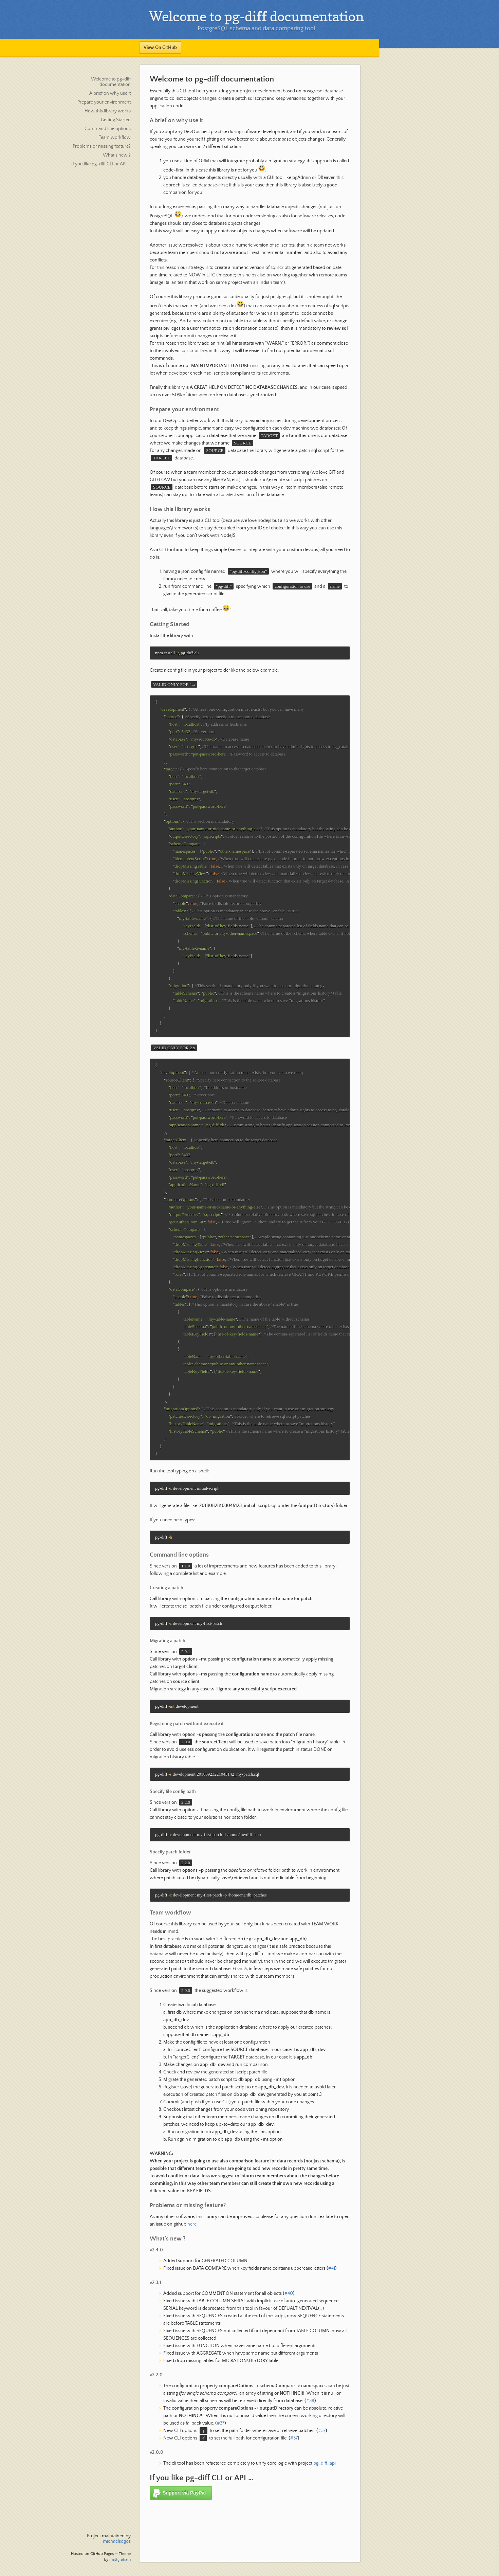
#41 (331, 2304)
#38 (310, 2436)
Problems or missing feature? (102, 146)
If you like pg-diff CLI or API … (101, 164)
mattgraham (120, 2559)
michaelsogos (117, 2541)
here (192, 2260)
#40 (288, 2329)
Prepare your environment (104, 102)
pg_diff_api (324, 2499)
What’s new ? (117, 155)
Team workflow (115, 137)
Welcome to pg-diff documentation (111, 81)
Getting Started (116, 120)
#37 (220, 2459)
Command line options (108, 128)
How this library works (108, 111)
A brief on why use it (110, 93)
